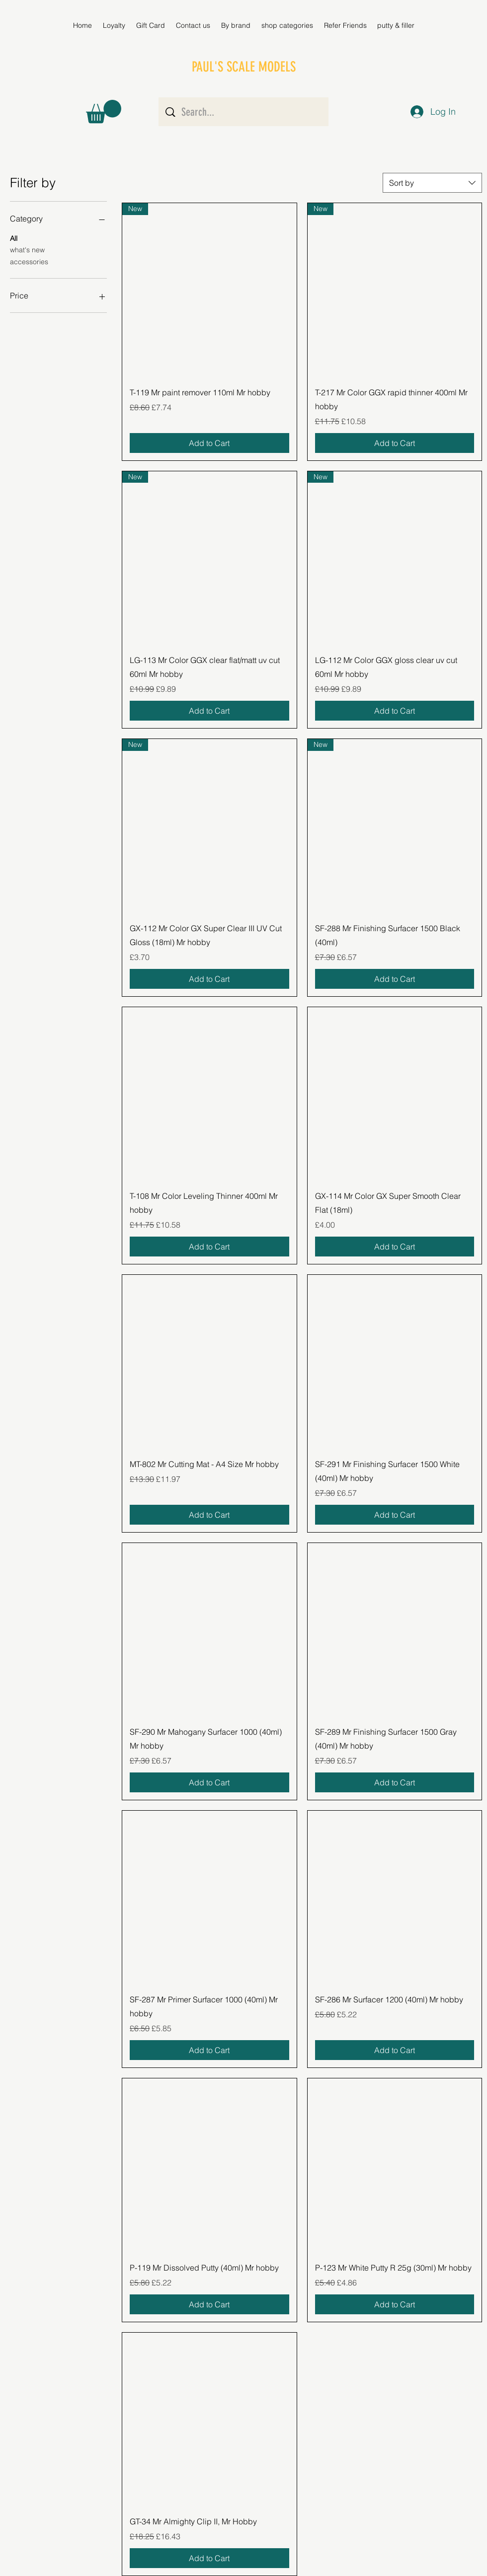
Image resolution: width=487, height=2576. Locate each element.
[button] (236, 25)
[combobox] (432, 183)
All (13, 238)
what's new (27, 249)
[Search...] (244, 111)
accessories (29, 261)
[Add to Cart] (209, 443)
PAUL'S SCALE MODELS (244, 67)
